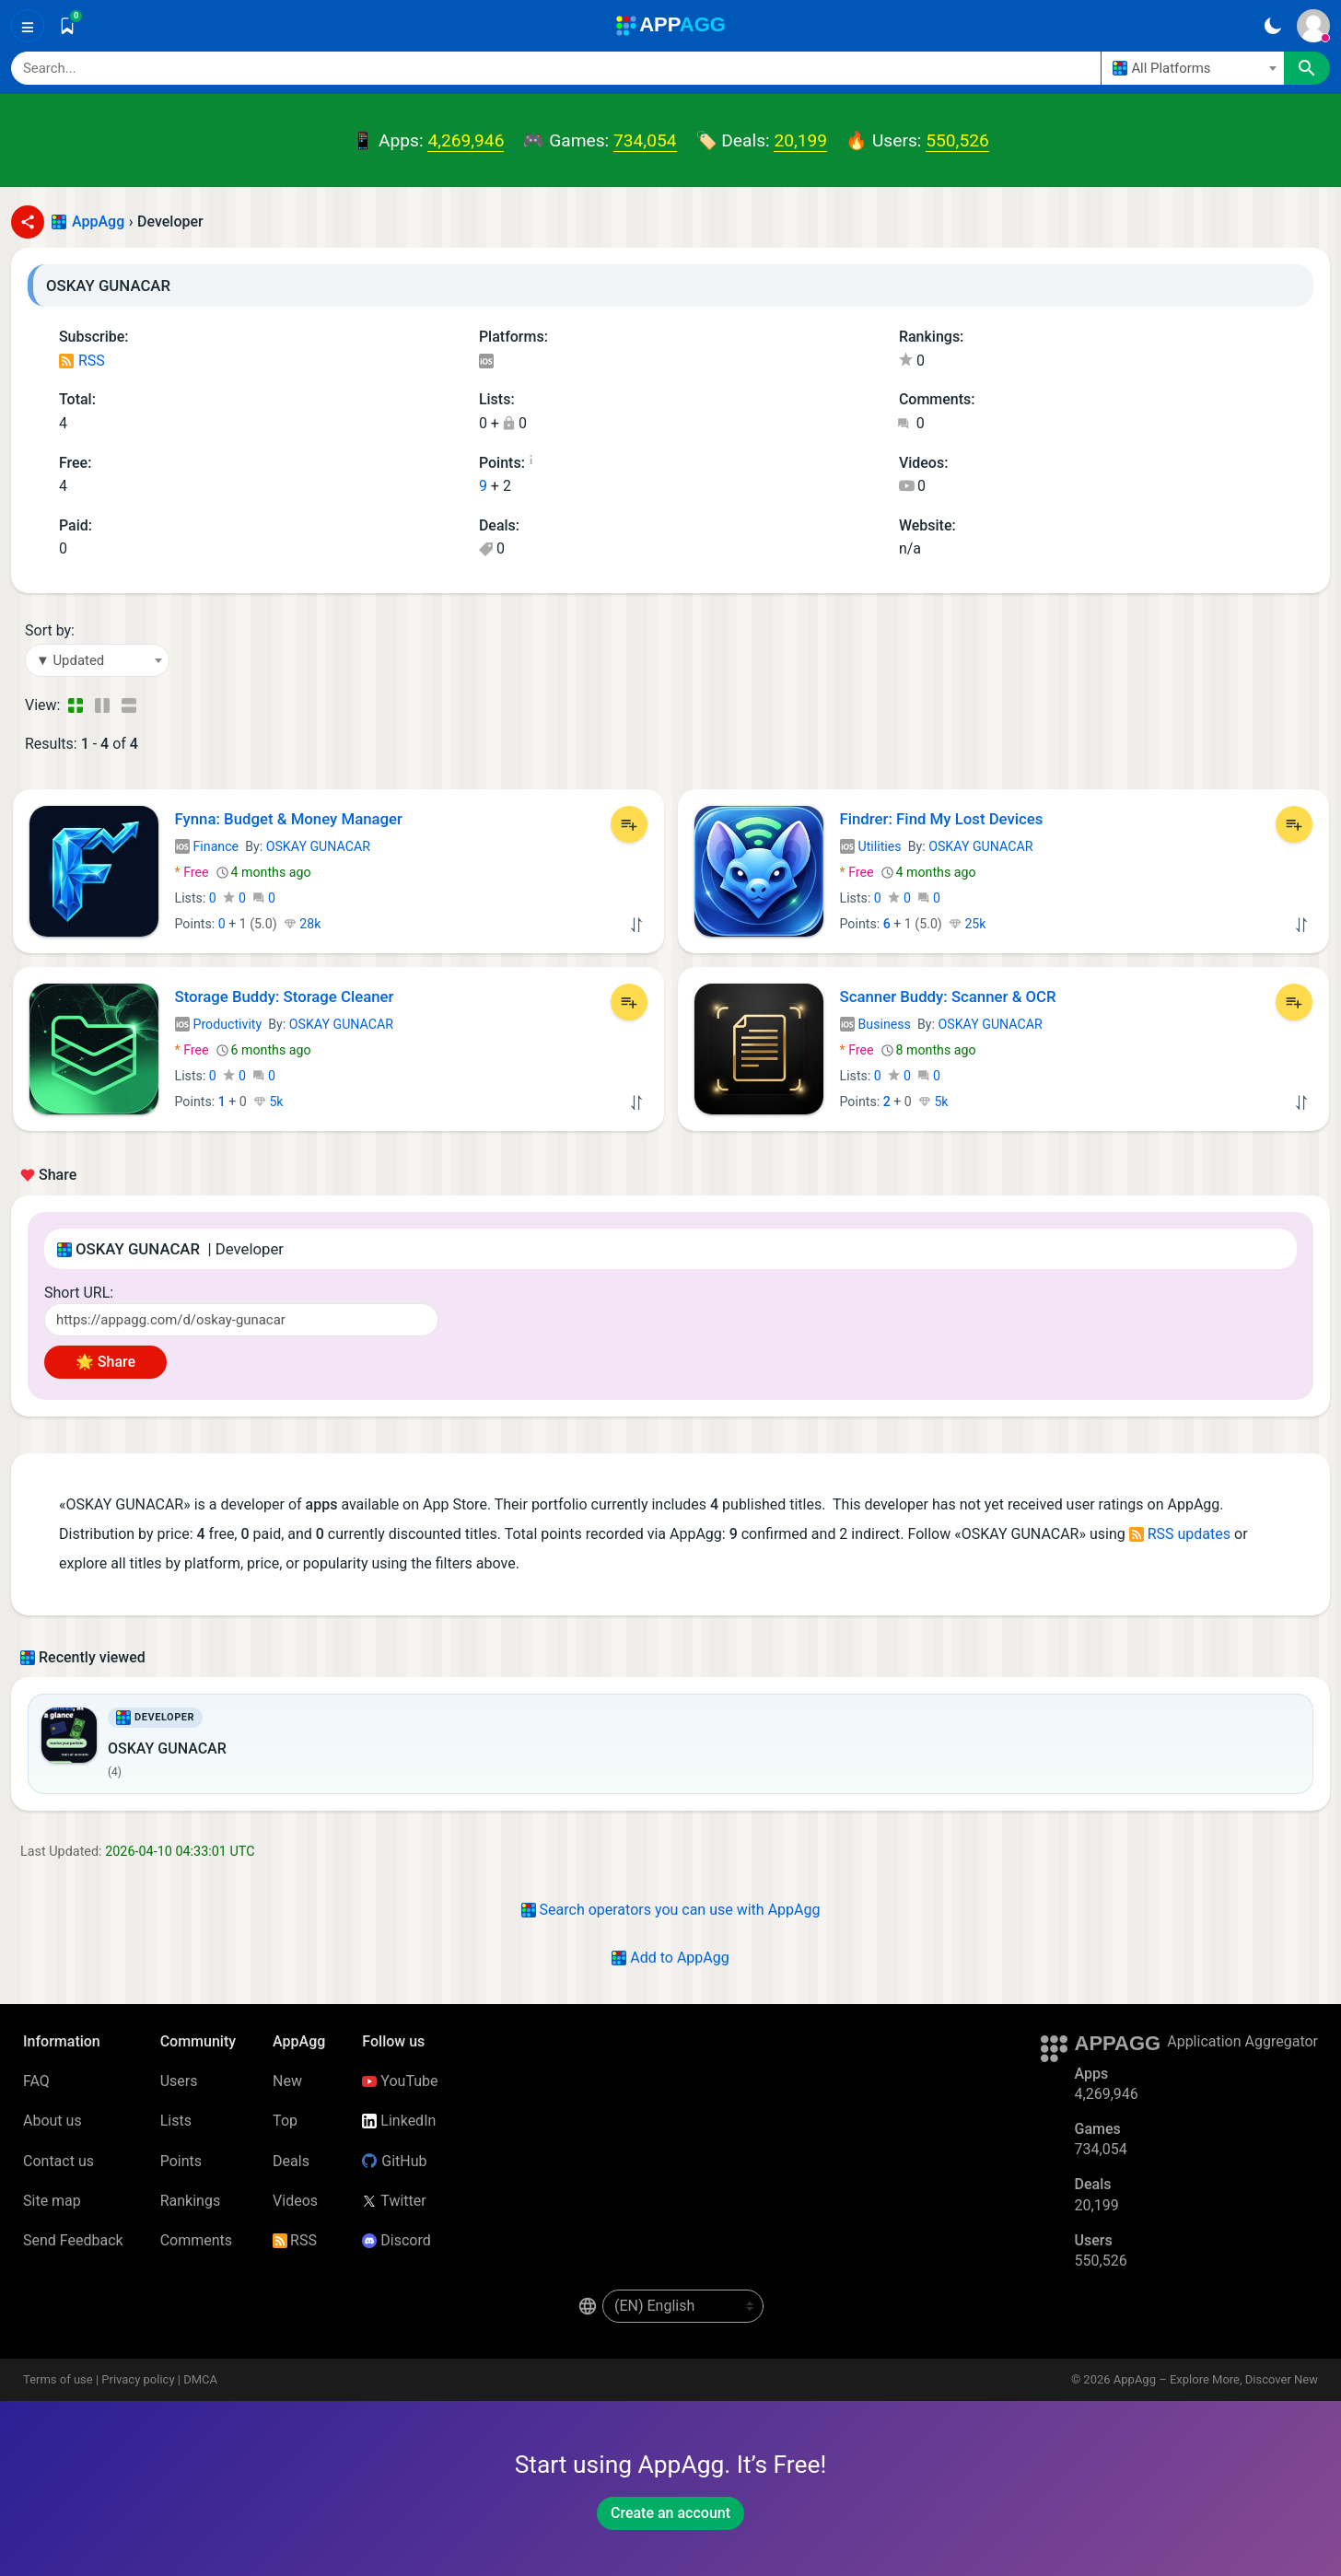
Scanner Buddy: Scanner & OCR (948, 996)
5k (268, 1101)
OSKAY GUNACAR (318, 846)
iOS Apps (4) (486, 362)
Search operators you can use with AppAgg (671, 1909)
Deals (291, 2161)
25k (967, 923)
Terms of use (58, 2379)
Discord (396, 2240)
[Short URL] (241, 1319)
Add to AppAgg (670, 1957)
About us (52, 2120)
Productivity (218, 1024)
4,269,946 (465, 140)
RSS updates (1179, 1534)
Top (285, 2120)
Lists (176, 2120)
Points (181, 2161)
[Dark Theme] (1272, 25)
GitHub (394, 2161)
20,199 (800, 140)
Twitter (394, 2200)
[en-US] (683, 2306)
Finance (207, 846)
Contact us (58, 2161)
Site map (52, 2200)
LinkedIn (399, 2120)
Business (875, 1024)
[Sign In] (1313, 25)
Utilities (871, 846)
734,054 (644, 140)
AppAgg (98, 221)
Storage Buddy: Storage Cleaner (284, 996)
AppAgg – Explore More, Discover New (1216, 2379)
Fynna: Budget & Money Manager (289, 819)
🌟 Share (105, 1361)
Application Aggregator (1242, 2041)
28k (302, 923)
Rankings (190, 2200)
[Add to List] (629, 824)
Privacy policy (137, 2379)
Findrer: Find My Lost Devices (942, 819)
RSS (82, 360)
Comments (196, 2240)
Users (179, 2081)
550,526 (957, 140)
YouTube (399, 2081)
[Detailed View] (101, 705)
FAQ (36, 2081)
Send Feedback (73, 2240)
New (287, 2081)
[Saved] (67, 25)
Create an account (670, 2513)
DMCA (200, 2379)
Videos (295, 2200)
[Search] (556, 68)
